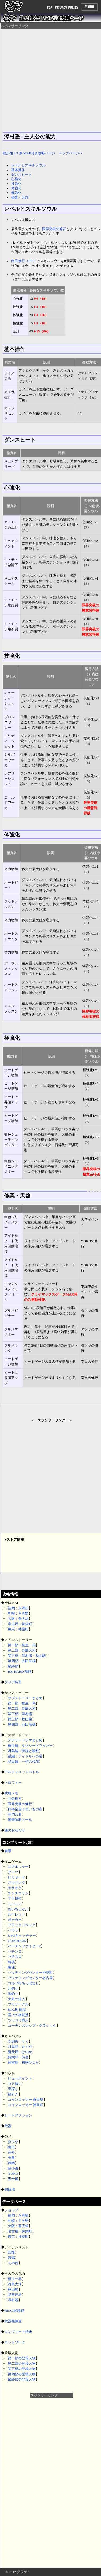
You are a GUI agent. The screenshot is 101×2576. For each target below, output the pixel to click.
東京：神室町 (18, 1629)
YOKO (13, 2174)
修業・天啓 (19, 197)
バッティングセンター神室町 (30, 1973)
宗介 (11, 2152)
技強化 (16, 184)
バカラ (13, 1930)
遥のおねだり (15, 1830)
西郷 (11, 2163)
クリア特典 (13, 1682)
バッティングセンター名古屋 (30, 1978)
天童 (11, 2158)
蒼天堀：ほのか (20, 2052)
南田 (11, 2147)
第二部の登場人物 (22, 2363)
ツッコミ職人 (18, 2020)
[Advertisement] (51, 2477)
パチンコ (15, 1951)
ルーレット (16, 1914)
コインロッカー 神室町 (25, 2105)
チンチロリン (18, 1893)
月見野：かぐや (20, 2047)
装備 (11, 2258)
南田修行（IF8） (24, 261)
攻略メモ (11, 1793)
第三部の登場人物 (22, 2369)
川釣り (13, 1988)
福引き (13, 2094)
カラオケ (15, 1888)
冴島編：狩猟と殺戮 (23, 1751)
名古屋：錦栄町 (20, 1624)
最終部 (13, 1666)
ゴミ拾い (15, 2084)
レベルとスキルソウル (28, 165)
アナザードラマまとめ (25, 1740)
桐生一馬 (15, 2279)
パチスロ (15, 1957)
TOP (49, 7)
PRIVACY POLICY (66, 7)
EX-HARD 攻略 (20, 1672)
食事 (8, 1851)
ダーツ (13, 1872)
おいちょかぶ (18, 1909)
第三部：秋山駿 (20, 1719)
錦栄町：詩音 (18, 2057)
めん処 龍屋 (17, 2010)
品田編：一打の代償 (23, 1761)
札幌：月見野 (18, 1613)
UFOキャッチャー (22, 1935)
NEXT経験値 (14, 2311)
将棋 (11, 1962)
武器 (8, 2126)
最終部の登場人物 (22, 2379)
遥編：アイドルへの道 (25, 1756)
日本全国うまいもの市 (25, 1809)
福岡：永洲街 (18, 1608)
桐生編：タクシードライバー (30, 1746)
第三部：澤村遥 (20, 1714)
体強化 (16, 188)
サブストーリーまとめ (25, 1698)
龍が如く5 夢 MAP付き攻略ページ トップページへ (43, 153)
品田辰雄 (15, 2295)
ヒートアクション (18, 2115)
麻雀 (11, 1967)
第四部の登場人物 (22, 2374)
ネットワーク (15, 2342)
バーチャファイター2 (24, 1946)
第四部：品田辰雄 (22, 1661)
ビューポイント (20, 2078)
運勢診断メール (20, 1820)
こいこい (15, 1904)
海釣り (13, 1994)
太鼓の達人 (16, 1999)
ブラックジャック (22, 1925)
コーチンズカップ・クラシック (32, 2025)
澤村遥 (13, 2300)
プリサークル (18, 2004)
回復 (11, 2252)
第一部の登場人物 (22, 2358)
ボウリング (16, 1883)
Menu (89, 7)
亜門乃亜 (15, 1814)
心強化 (16, 179)
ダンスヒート (21, 174)
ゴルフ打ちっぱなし (23, 1983)
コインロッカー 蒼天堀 (25, 2099)
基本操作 (18, 170)
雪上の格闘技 (18, 2015)
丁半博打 (15, 1898)
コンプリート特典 (18, 2332)
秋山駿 (13, 2289)
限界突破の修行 (20, 1804)
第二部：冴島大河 (22, 1650)
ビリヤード (16, 1877)
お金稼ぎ (15, 1798)
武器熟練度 (13, 2321)
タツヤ (13, 2142)
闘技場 (10, 2189)
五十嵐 (13, 2179)
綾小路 (13, 2168)
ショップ (11, 2210)
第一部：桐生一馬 (22, 1645)
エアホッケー (18, 1867)
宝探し (13, 2089)
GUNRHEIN (17, 1941)
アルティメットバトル (22, 1772)
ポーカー (15, 1920)
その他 (13, 2263)
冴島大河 (15, 2284)
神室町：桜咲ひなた (23, 2062)
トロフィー (13, 1783)
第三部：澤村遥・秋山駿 (27, 1656)
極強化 (16, 193)
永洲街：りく (18, 2041)
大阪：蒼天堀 (18, 1619)
